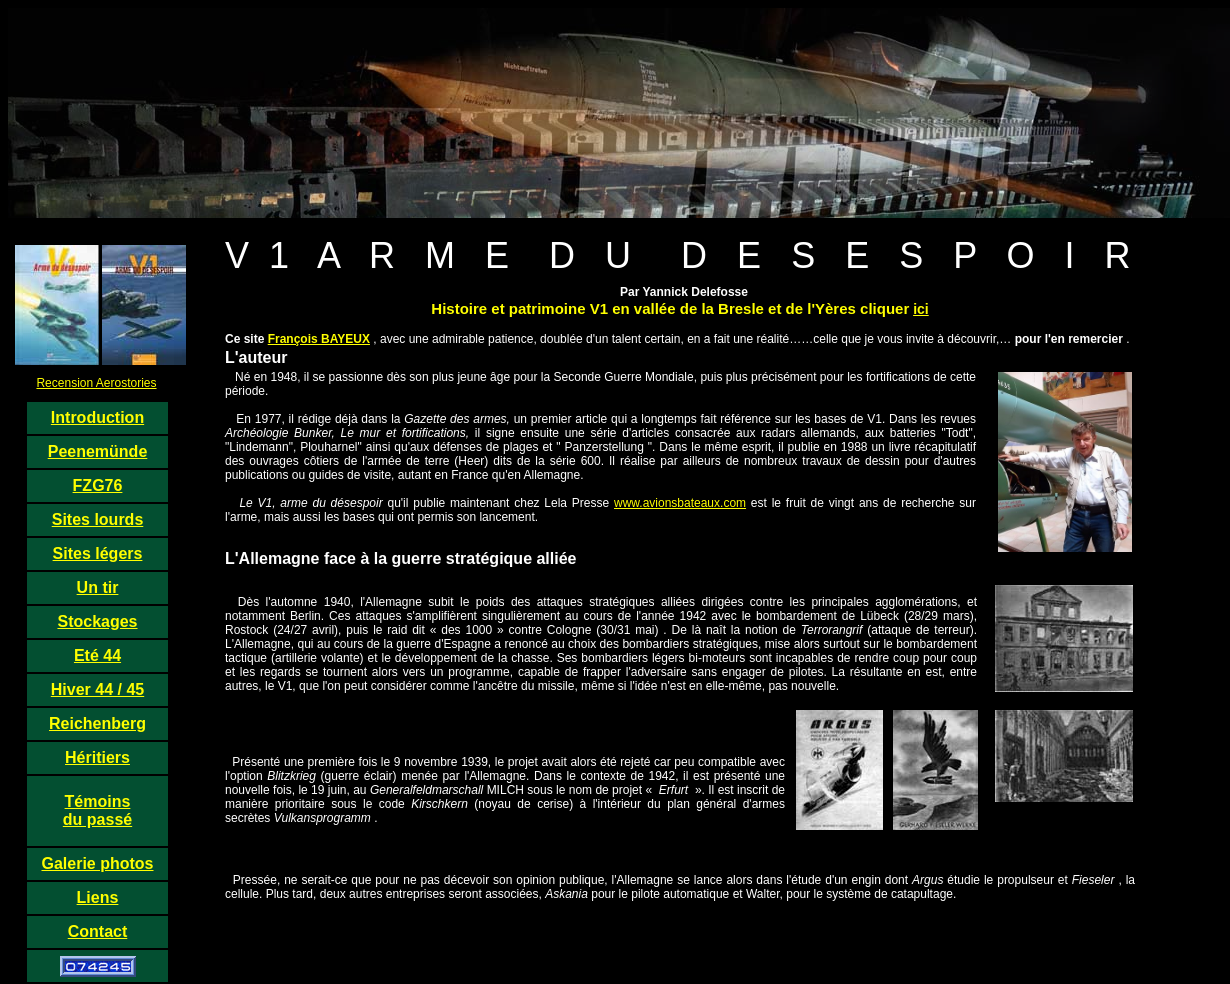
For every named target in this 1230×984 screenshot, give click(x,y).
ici (921, 309)
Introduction (97, 417)
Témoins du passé (97, 810)
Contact (98, 931)
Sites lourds (98, 519)
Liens (98, 897)
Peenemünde (98, 451)
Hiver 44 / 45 (97, 689)
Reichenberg (97, 723)
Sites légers (98, 553)
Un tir (98, 587)
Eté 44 (97, 655)
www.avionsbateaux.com (680, 503)
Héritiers (97, 757)
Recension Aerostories (96, 383)
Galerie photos (97, 863)
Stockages (97, 621)
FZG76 (98, 485)
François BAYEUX (319, 339)
